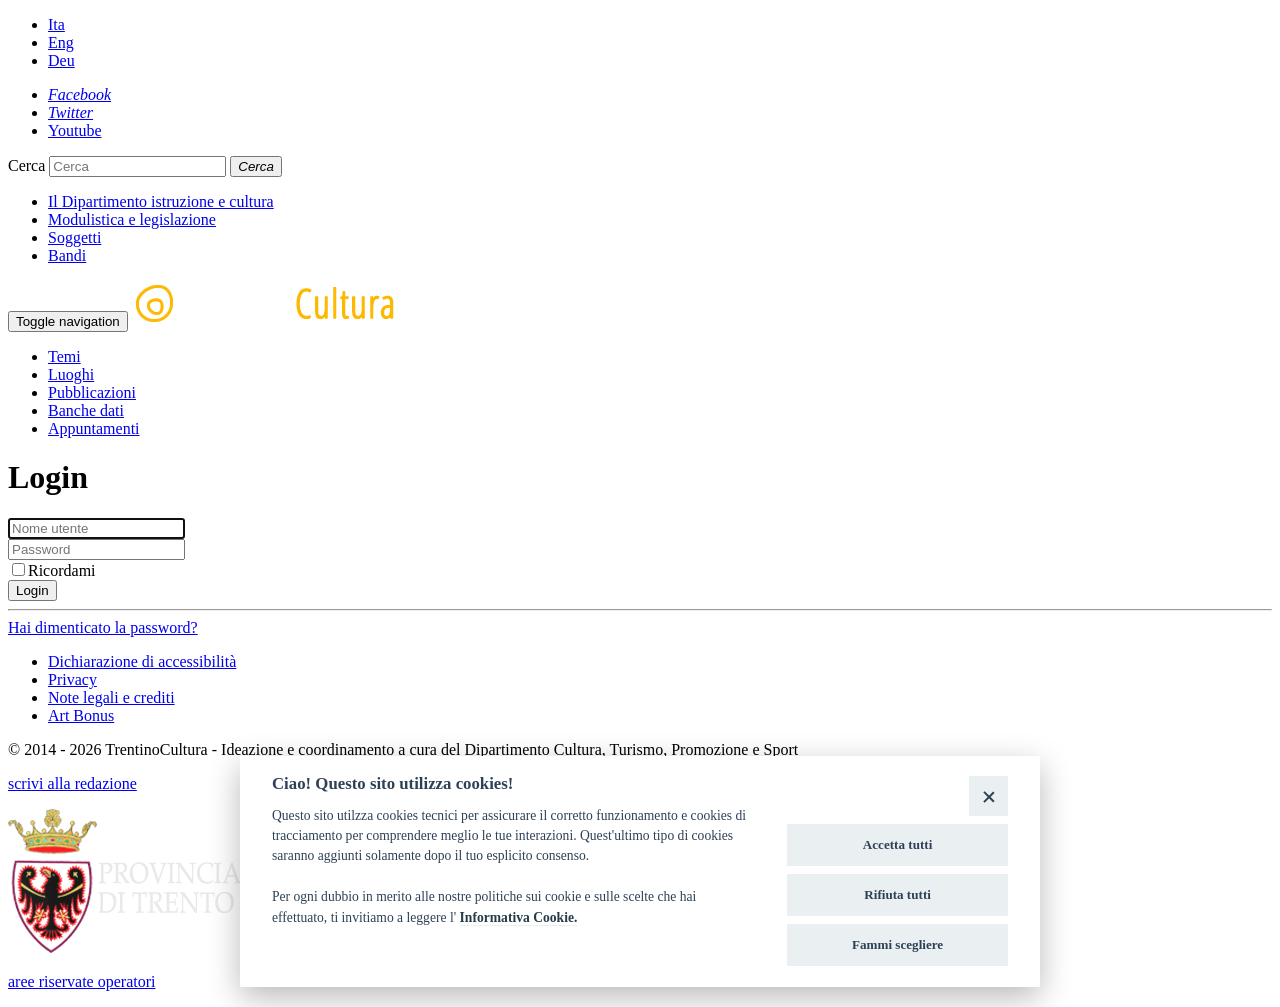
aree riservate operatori (81, 981)
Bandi (67, 255)
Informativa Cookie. (519, 917)
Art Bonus (81, 715)
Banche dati (86, 410)
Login (32, 590)
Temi (64, 356)
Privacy (72, 679)
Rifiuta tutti (897, 894)
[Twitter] (70, 112)
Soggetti (74, 237)
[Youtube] (75, 130)
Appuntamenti (94, 428)
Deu (61, 60)
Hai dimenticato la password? (103, 627)
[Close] (988, 795)
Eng (61, 42)
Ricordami (54, 570)
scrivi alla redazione (72, 783)
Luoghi (71, 374)
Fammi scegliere (897, 944)
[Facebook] (79, 94)
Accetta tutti (898, 844)
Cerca (26, 165)
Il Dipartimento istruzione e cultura (161, 201)
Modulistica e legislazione (132, 219)
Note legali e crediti (111, 697)
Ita (56, 24)
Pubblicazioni (92, 392)
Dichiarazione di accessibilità (142, 661)
